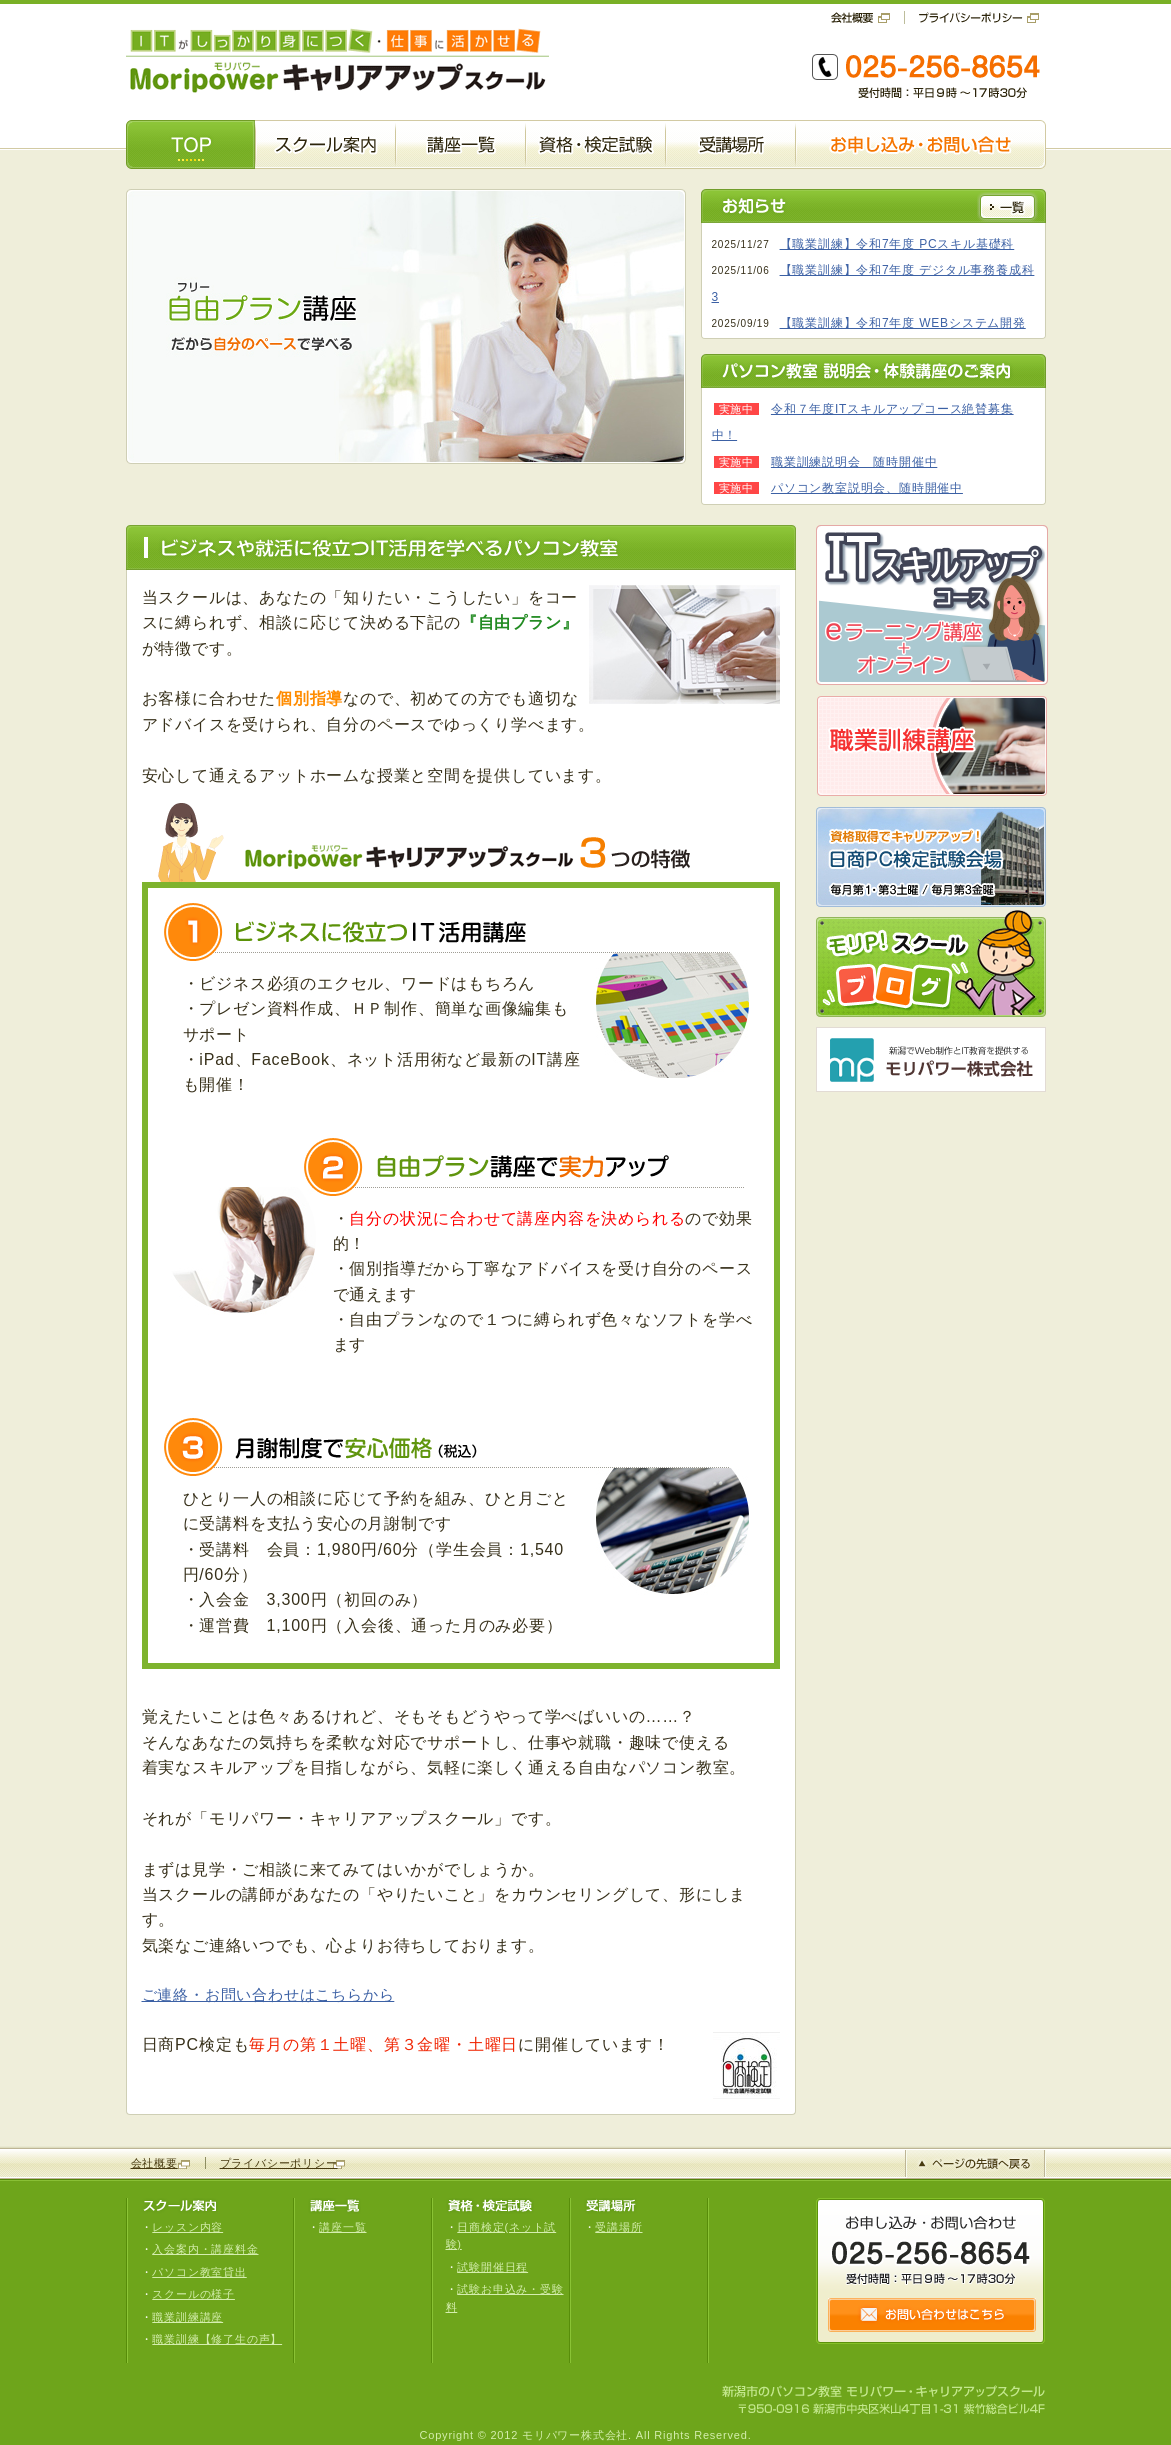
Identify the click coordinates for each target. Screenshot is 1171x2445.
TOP (190, 144)
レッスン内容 (187, 2227)
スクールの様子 (193, 2294)
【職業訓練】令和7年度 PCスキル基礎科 (897, 244)
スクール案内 (325, 144)
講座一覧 (460, 144)
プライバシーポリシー (973, 17)
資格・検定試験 (595, 144)
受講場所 (730, 144)
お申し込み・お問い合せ (921, 144)
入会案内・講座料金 (205, 2249)
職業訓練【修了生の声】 (217, 2339)
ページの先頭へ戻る (975, 2163)
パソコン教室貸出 (199, 2272)
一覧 (1007, 207)
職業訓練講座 (187, 2317)
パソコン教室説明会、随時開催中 (867, 488)
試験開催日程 (492, 2267)
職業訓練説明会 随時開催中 (854, 462)
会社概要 (867, 17)
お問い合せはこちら (932, 2315)
